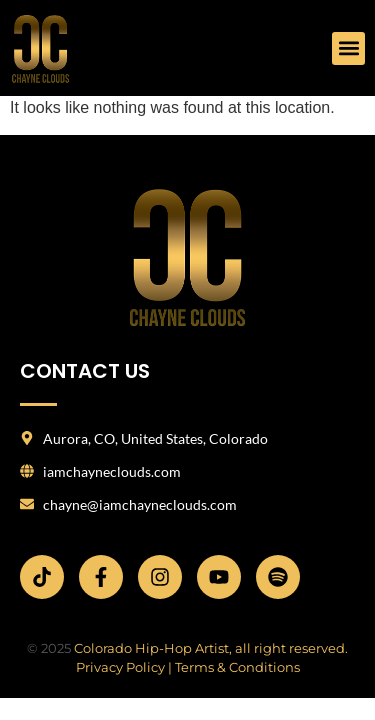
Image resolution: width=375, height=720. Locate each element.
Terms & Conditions (237, 667)
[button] (348, 48)
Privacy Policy (120, 667)
